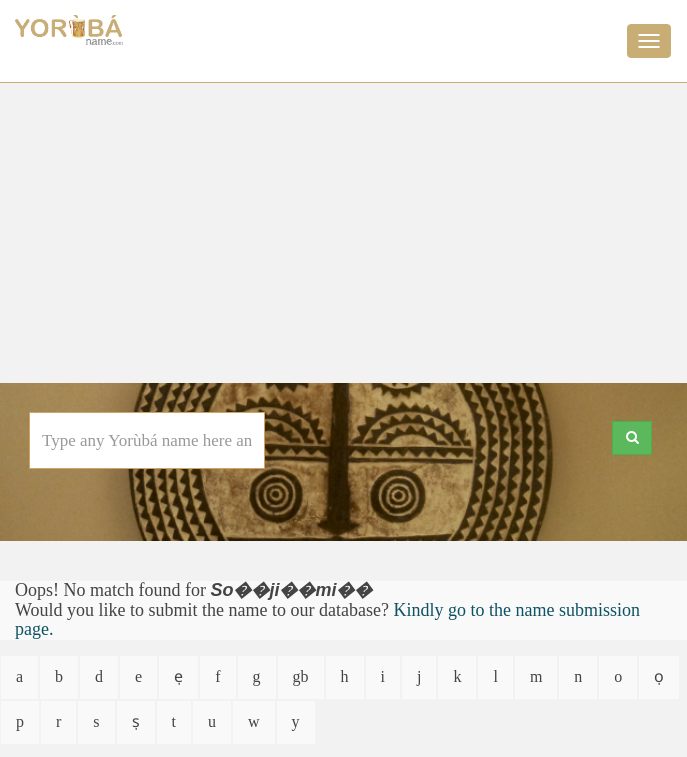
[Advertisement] (343, 233)
